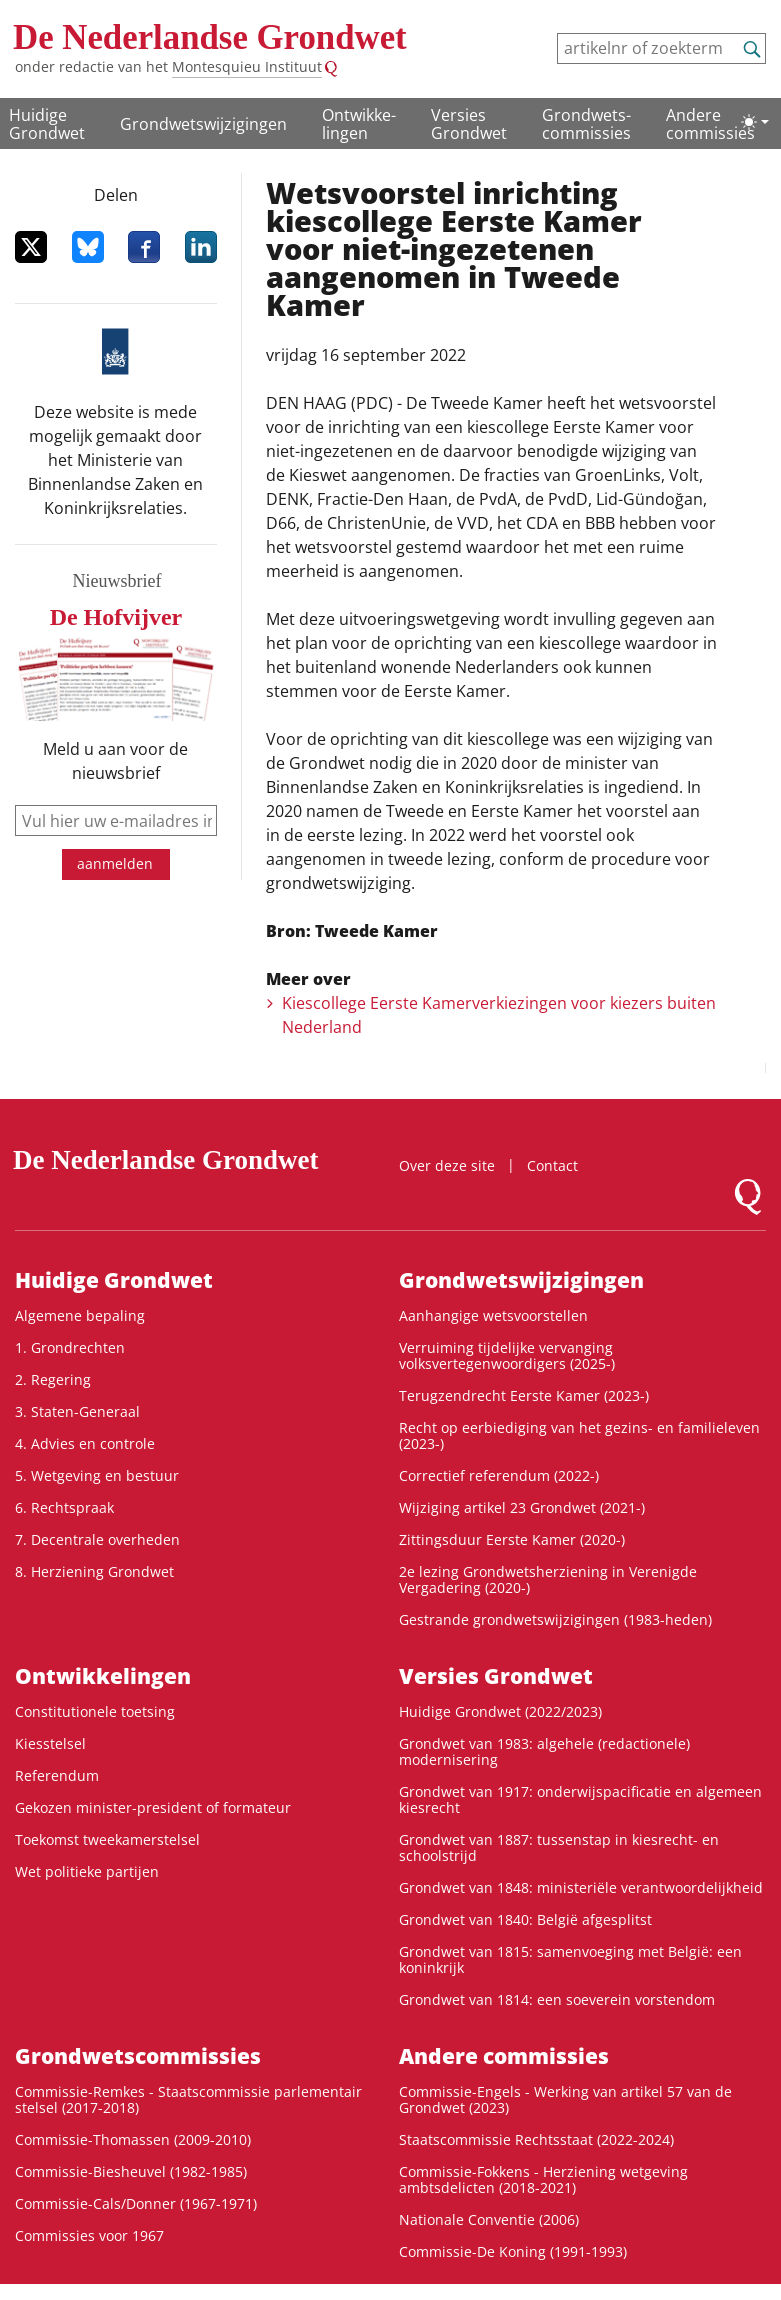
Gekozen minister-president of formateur (153, 1807)
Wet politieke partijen (87, 1871)
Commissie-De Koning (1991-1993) (513, 2251)
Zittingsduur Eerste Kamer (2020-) (512, 1539)
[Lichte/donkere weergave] (755, 122)
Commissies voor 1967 (89, 2235)
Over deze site (447, 1165)
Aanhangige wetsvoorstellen (493, 1315)
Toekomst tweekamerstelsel (107, 1839)
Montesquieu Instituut (247, 66)
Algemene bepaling (80, 1315)
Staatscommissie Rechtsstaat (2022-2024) (536, 2139)
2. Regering (53, 1379)
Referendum (57, 1775)
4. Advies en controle (85, 1443)
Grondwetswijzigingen (203, 124)
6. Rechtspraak (64, 1507)
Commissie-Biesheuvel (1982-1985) (131, 2171)
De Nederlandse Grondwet (210, 37)
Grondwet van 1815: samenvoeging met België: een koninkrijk (570, 1959)
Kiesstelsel (50, 1743)
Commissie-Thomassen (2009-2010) (133, 2139)
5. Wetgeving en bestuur (97, 1475)
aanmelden (115, 863)
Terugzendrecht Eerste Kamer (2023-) (524, 1395)
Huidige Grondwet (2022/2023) (500, 1711)
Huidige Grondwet (47, 124)
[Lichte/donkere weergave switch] (755, 122)
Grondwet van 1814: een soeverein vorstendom (557, 1999)
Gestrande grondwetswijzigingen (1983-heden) (555, 1619)
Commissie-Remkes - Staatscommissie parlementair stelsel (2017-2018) (188, 2099)
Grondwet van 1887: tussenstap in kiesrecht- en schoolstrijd (559, 1847)
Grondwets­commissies (586, 124)
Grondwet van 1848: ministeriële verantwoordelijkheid (581, 1887)
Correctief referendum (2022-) (499, 1475)
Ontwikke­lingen (359, 124)
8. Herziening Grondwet (94, 1571)
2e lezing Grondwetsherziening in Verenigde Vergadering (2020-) (548, 1579)
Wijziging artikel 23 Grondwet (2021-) (522, 1507)
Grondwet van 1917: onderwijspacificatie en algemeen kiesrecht (580, 1799)
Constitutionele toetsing (95, 1711)
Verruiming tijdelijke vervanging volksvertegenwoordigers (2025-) (507, 1355)
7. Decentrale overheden (97, 1539)
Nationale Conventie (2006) (489, 2219)
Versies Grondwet (469, 124)
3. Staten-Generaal (77, 1411)
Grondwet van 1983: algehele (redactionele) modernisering (544, 1751)
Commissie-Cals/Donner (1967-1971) (136, 2203)
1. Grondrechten (70, 1347)
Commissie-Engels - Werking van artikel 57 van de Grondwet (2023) (565, 2099)
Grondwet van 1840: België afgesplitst (525, 1919)
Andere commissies (710, 124)
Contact (552, 1165)
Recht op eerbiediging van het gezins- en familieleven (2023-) (579, 1435)
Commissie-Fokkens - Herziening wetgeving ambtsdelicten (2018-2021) (543, 2179)
